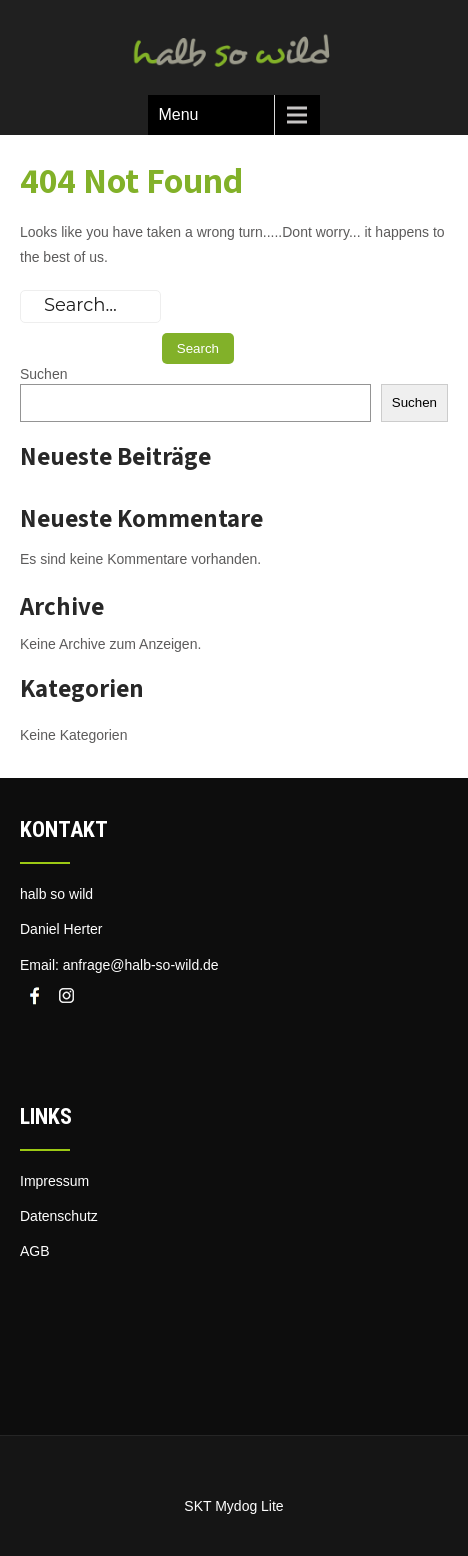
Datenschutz (59, 1216)
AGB (35, 1251)
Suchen (43, 374)
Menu (178, 114)
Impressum (54, 1181)
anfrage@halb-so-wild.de (141, 965)
